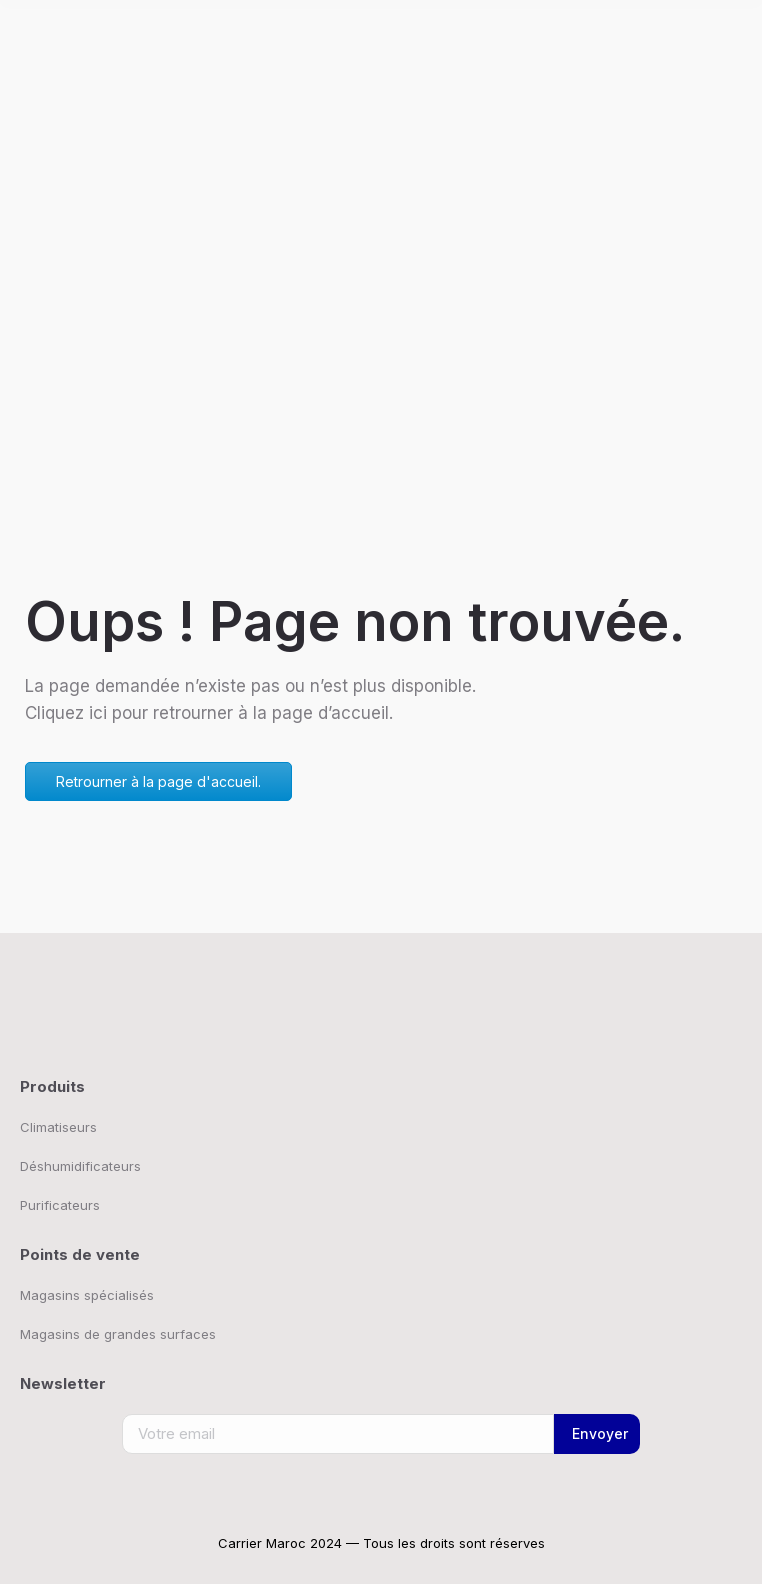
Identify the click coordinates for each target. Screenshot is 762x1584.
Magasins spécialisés (87, 1295)
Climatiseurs (58, 1127)
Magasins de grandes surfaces (118, 1334)
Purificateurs (60, 1205)
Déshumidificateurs (80, 1166)
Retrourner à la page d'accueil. (158, 781)
